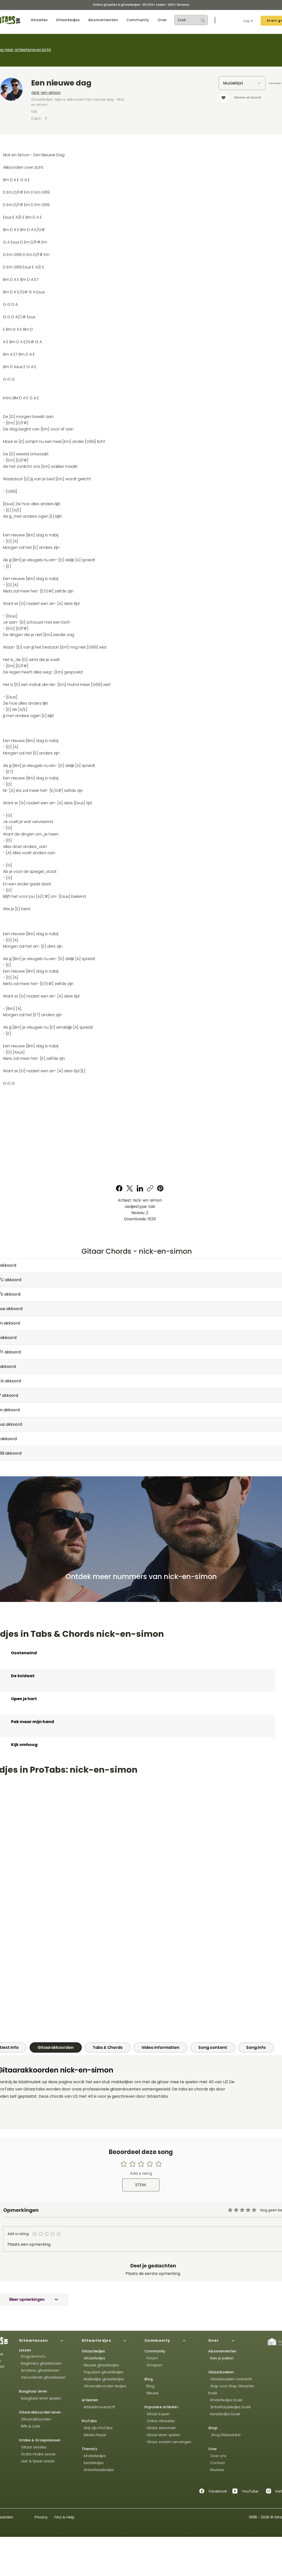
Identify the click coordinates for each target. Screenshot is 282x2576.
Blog (148, 2379)
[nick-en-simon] (97, 92)
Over (212, 2448)
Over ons (217, 2455)
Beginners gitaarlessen (40, 2363)
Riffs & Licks (29, 2426)
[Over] (235, 2340)
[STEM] (140, 2184)
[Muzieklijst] (242, 83)
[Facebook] (119, 1188)
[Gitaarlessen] (46, 2340)
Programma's (32, 2356)
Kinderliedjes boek (225, 2400)
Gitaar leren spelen (162, 2434)
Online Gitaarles (160, 2420)
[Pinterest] (160, 1188)
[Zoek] (184, 20)
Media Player (95, 2434)
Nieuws (152, 2393)
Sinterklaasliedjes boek (230, 2407)
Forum (151, 2358)
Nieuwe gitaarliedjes (100, 2365)
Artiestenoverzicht (98, 2407)
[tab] (56, 2047)
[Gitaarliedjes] (109, 2340)
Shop (212, 2427)
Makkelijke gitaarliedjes (103, 2379)
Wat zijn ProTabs (97, 2427)
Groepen (153, 2365)
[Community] (171, 2340)
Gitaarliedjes (94, 2358)
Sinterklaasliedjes (98, 2469)
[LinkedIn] (140, 1188)
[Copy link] (150, 1188)
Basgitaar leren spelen (40, 2398)
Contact (216, 2462)
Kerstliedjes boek (224, 2413)
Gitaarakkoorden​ (35, 2419)
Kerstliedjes (93, 2462)
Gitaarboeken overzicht (230, 2379)
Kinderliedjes (94, 2455)
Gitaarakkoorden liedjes (104, 2386)
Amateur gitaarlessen (39, 2370)
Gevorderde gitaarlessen (42, 2377)
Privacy (41, 2517)
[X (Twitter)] (130, 1188)
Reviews (216, 2469)
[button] (39, 20)
